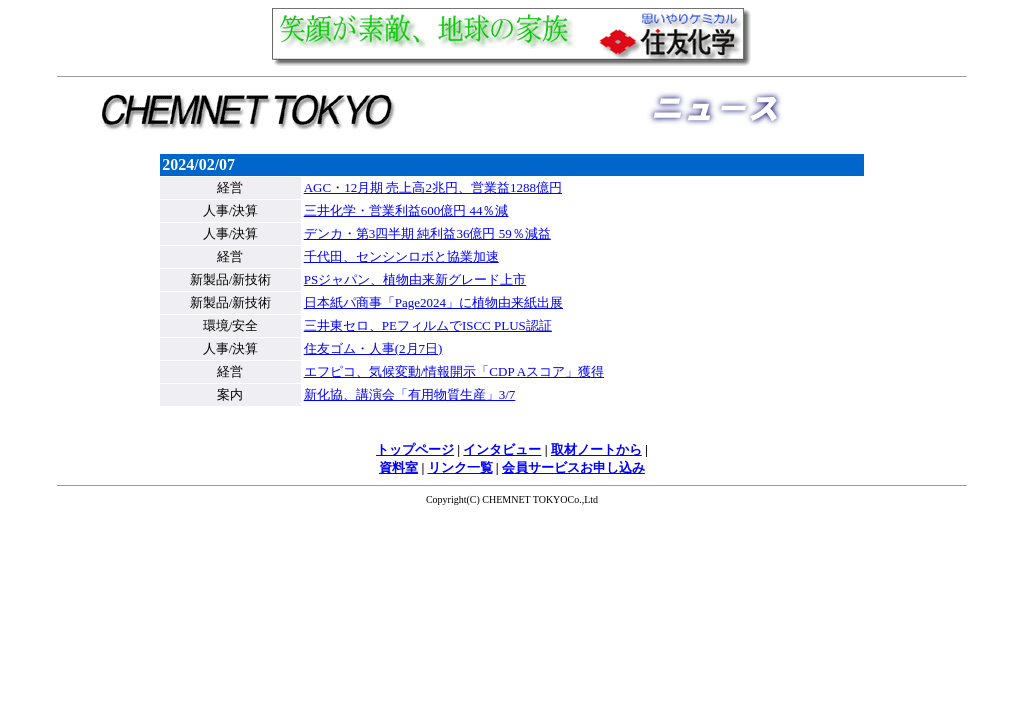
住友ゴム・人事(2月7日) (373, 348)
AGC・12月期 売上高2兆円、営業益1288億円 (433, 187)
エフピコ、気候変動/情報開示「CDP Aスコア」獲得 (454, 371)
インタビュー (502, 449)
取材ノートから (596, 449)
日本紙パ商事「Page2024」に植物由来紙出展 (433, 302)
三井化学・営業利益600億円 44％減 (406, 210)
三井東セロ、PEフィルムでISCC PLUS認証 (428, 325)
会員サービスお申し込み (573, 467)
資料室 (398, 467)
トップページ (415, 449)
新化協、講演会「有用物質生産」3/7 (410, 394)
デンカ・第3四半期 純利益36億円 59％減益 (427, 233)
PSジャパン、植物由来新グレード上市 (415, 279)
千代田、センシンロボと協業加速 (401, 256)
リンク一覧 (460, 467)
